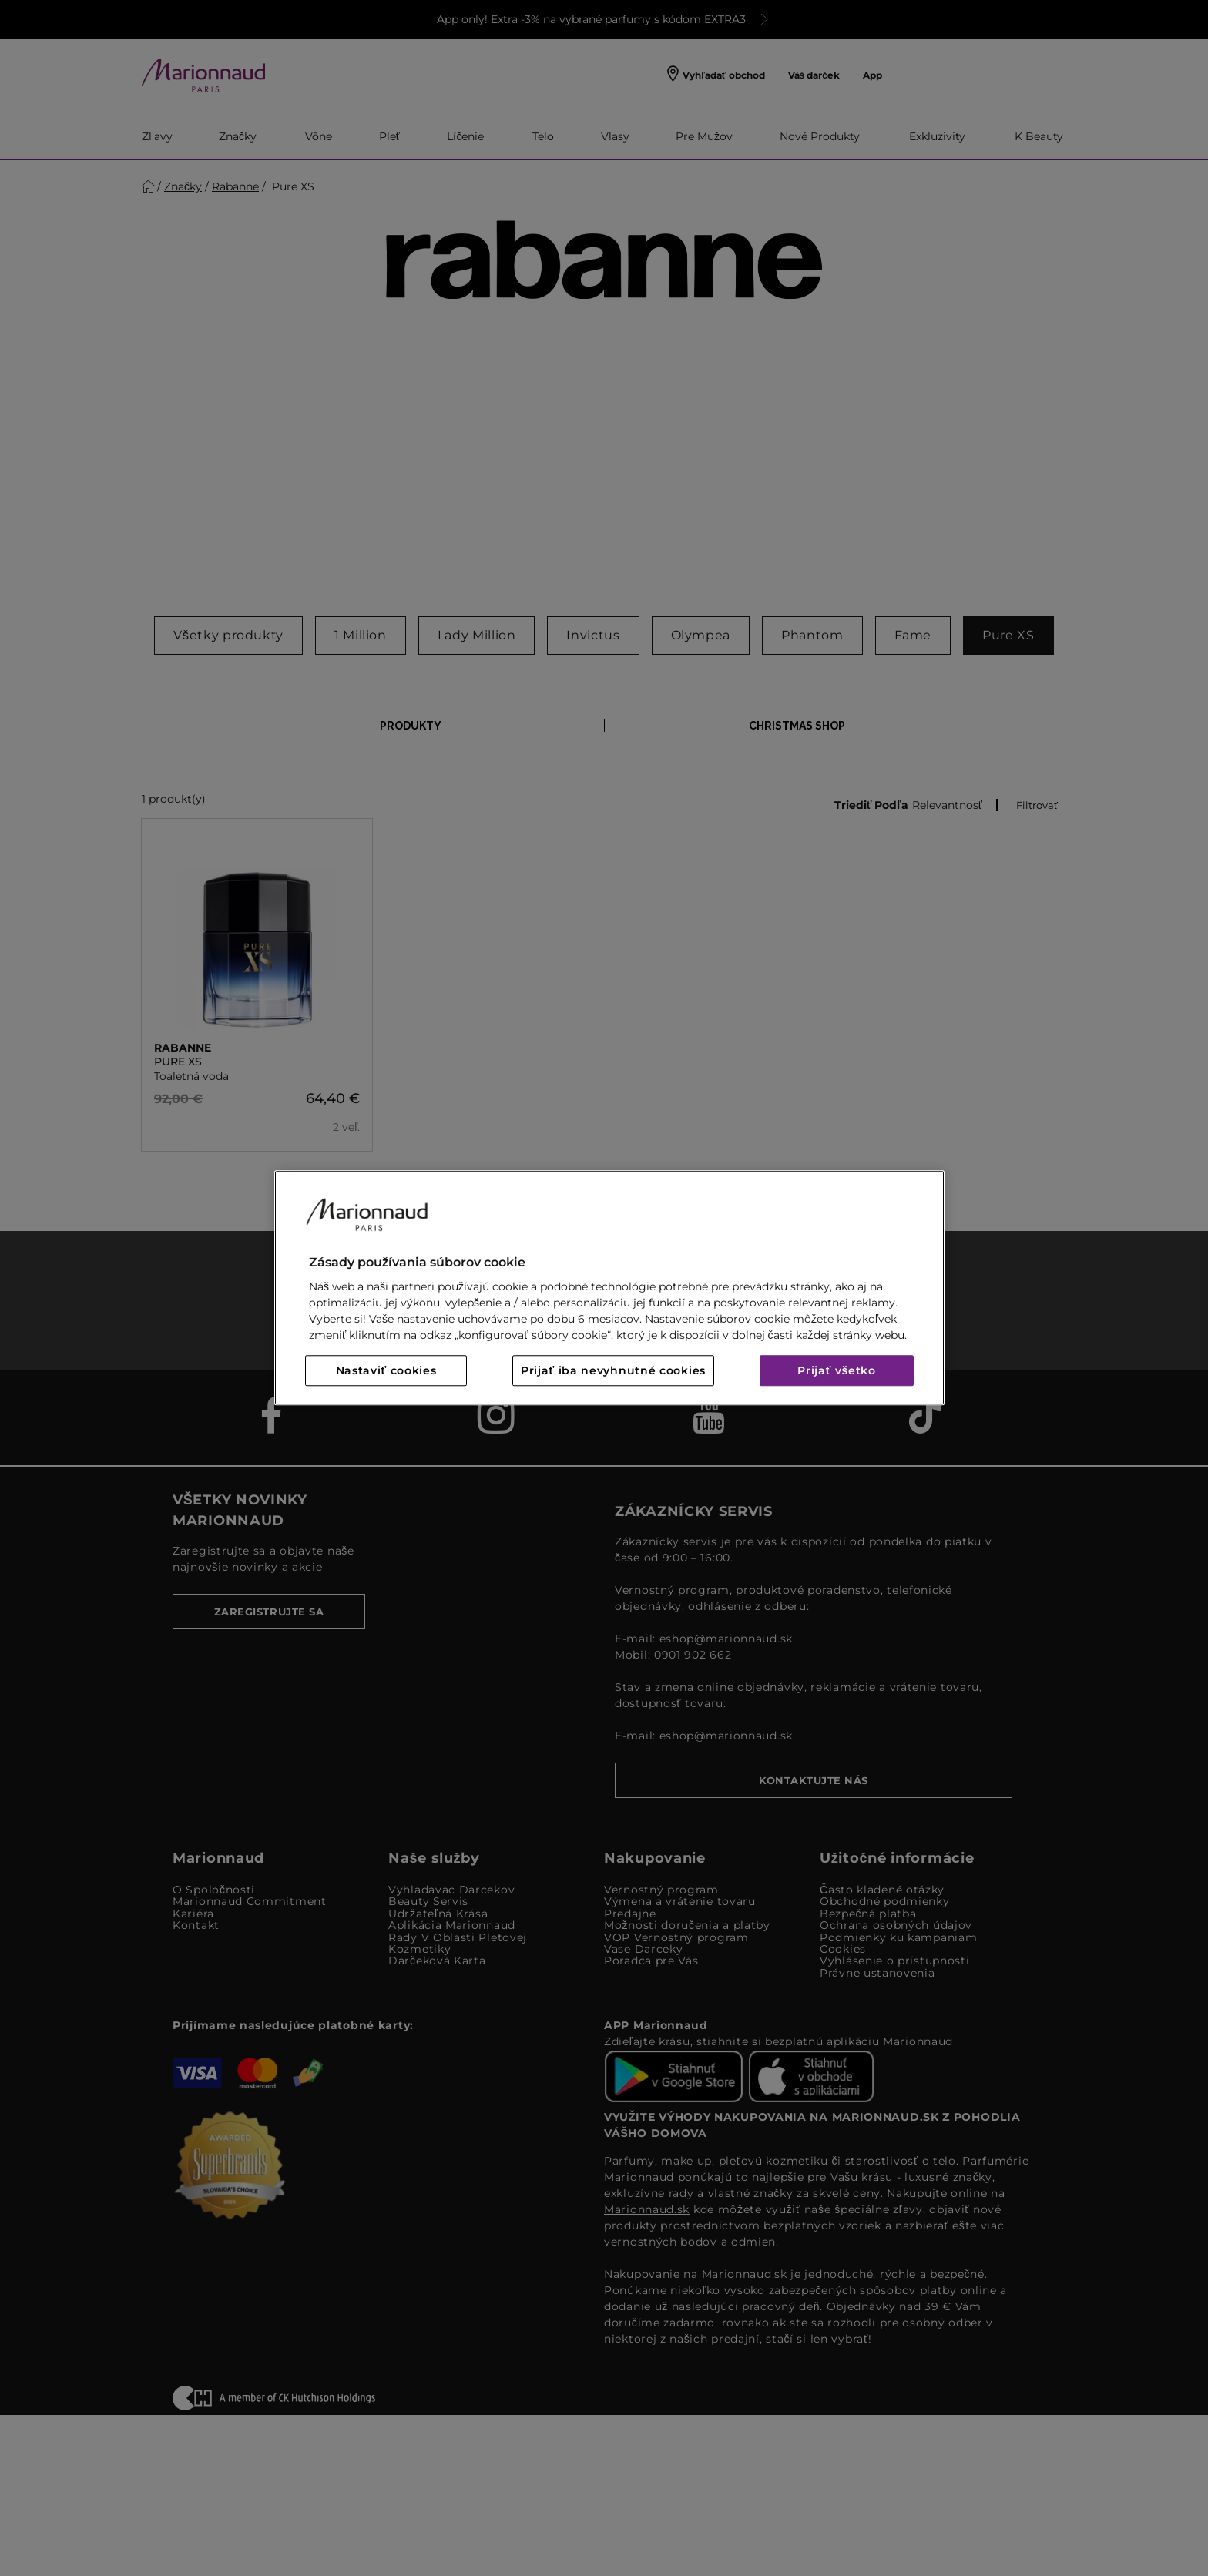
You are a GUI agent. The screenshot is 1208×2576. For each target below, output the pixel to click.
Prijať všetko (836, 1371)
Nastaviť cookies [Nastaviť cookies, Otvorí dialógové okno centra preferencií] (386, 1371)
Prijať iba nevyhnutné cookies (613, 1371)
